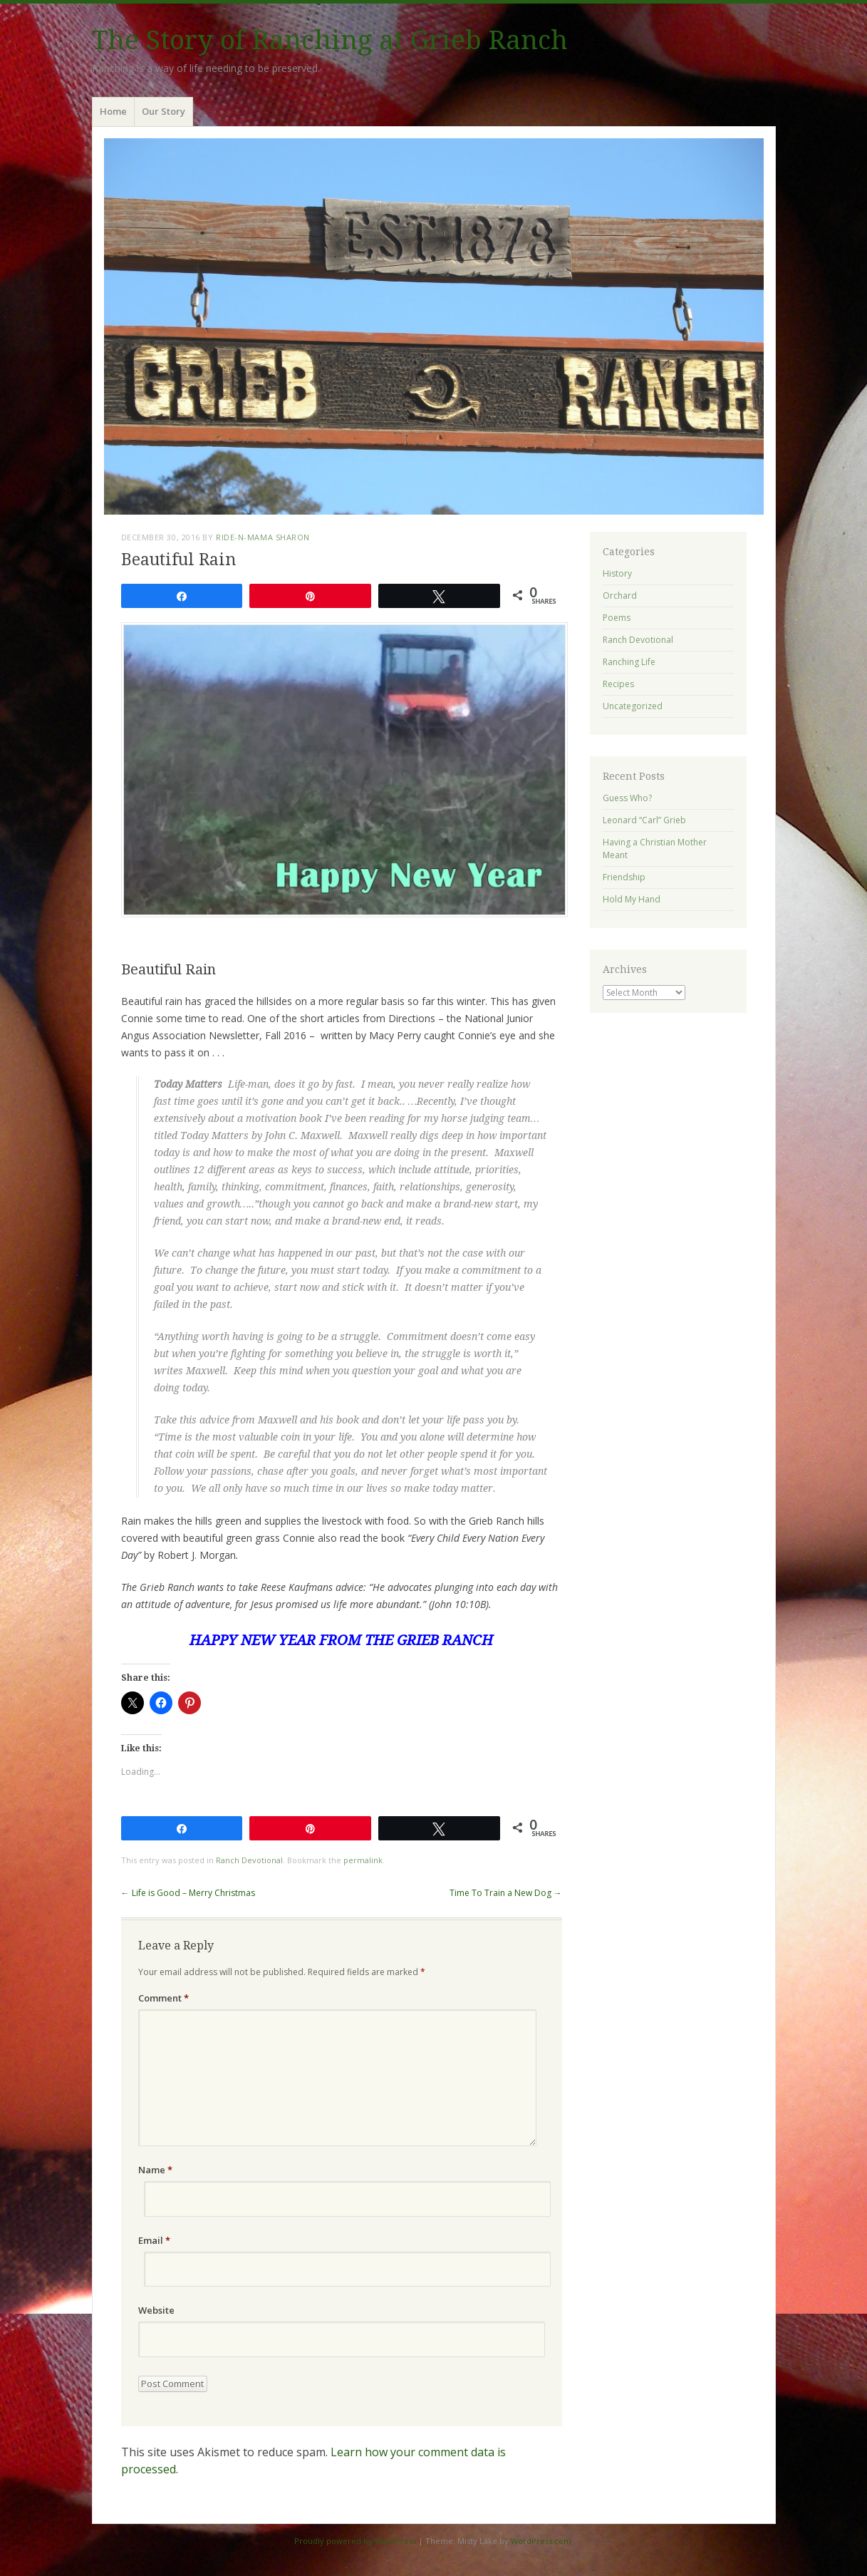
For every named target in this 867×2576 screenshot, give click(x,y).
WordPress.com (541, 2540)
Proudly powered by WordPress (355, 2540)
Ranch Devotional (249, 1860)
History (617, 573)
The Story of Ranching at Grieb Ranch (330, 40)
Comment (163, 1998)
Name (155, 2169)
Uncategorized (633, 706)
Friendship (624, 877)
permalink (363, 1860)
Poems (616, 618)
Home (113, 111)
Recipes (618, 684)
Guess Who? (627, 798)
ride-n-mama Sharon (263, 537)
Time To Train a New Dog (506, 1893)
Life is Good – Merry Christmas (188, 1893)
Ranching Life (629, 662)
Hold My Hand (631, 899)
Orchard (620, 595)
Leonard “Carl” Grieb (644, 820)
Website (156, 2310)
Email (154, 2240)
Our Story (163, 111)
